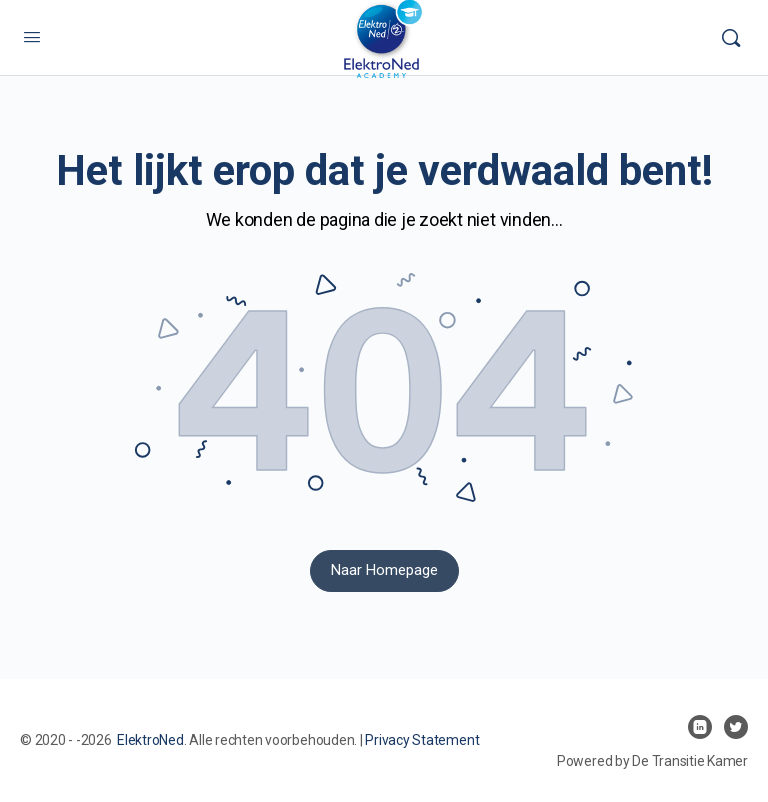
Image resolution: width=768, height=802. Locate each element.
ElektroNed (150, 740)
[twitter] (736, 727)
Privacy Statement (422, 740)
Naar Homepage (384, 570)
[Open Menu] (32, 37)
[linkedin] (700, 727)
